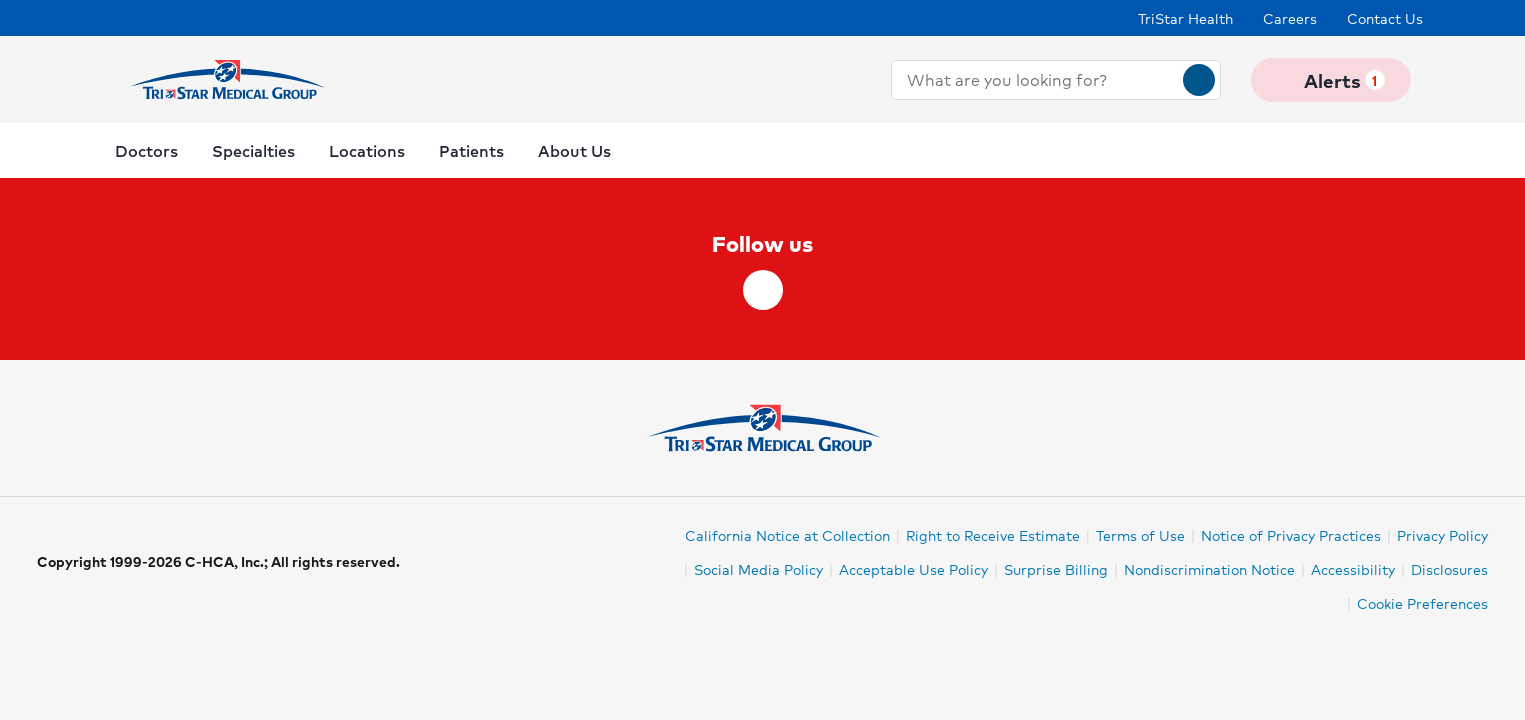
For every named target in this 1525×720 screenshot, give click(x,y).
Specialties (253, 150)
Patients (471, 150)
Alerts (1331, 80)
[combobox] (1037, 80)
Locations (367, 150)
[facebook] (763, 290)
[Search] (1199, 80)
